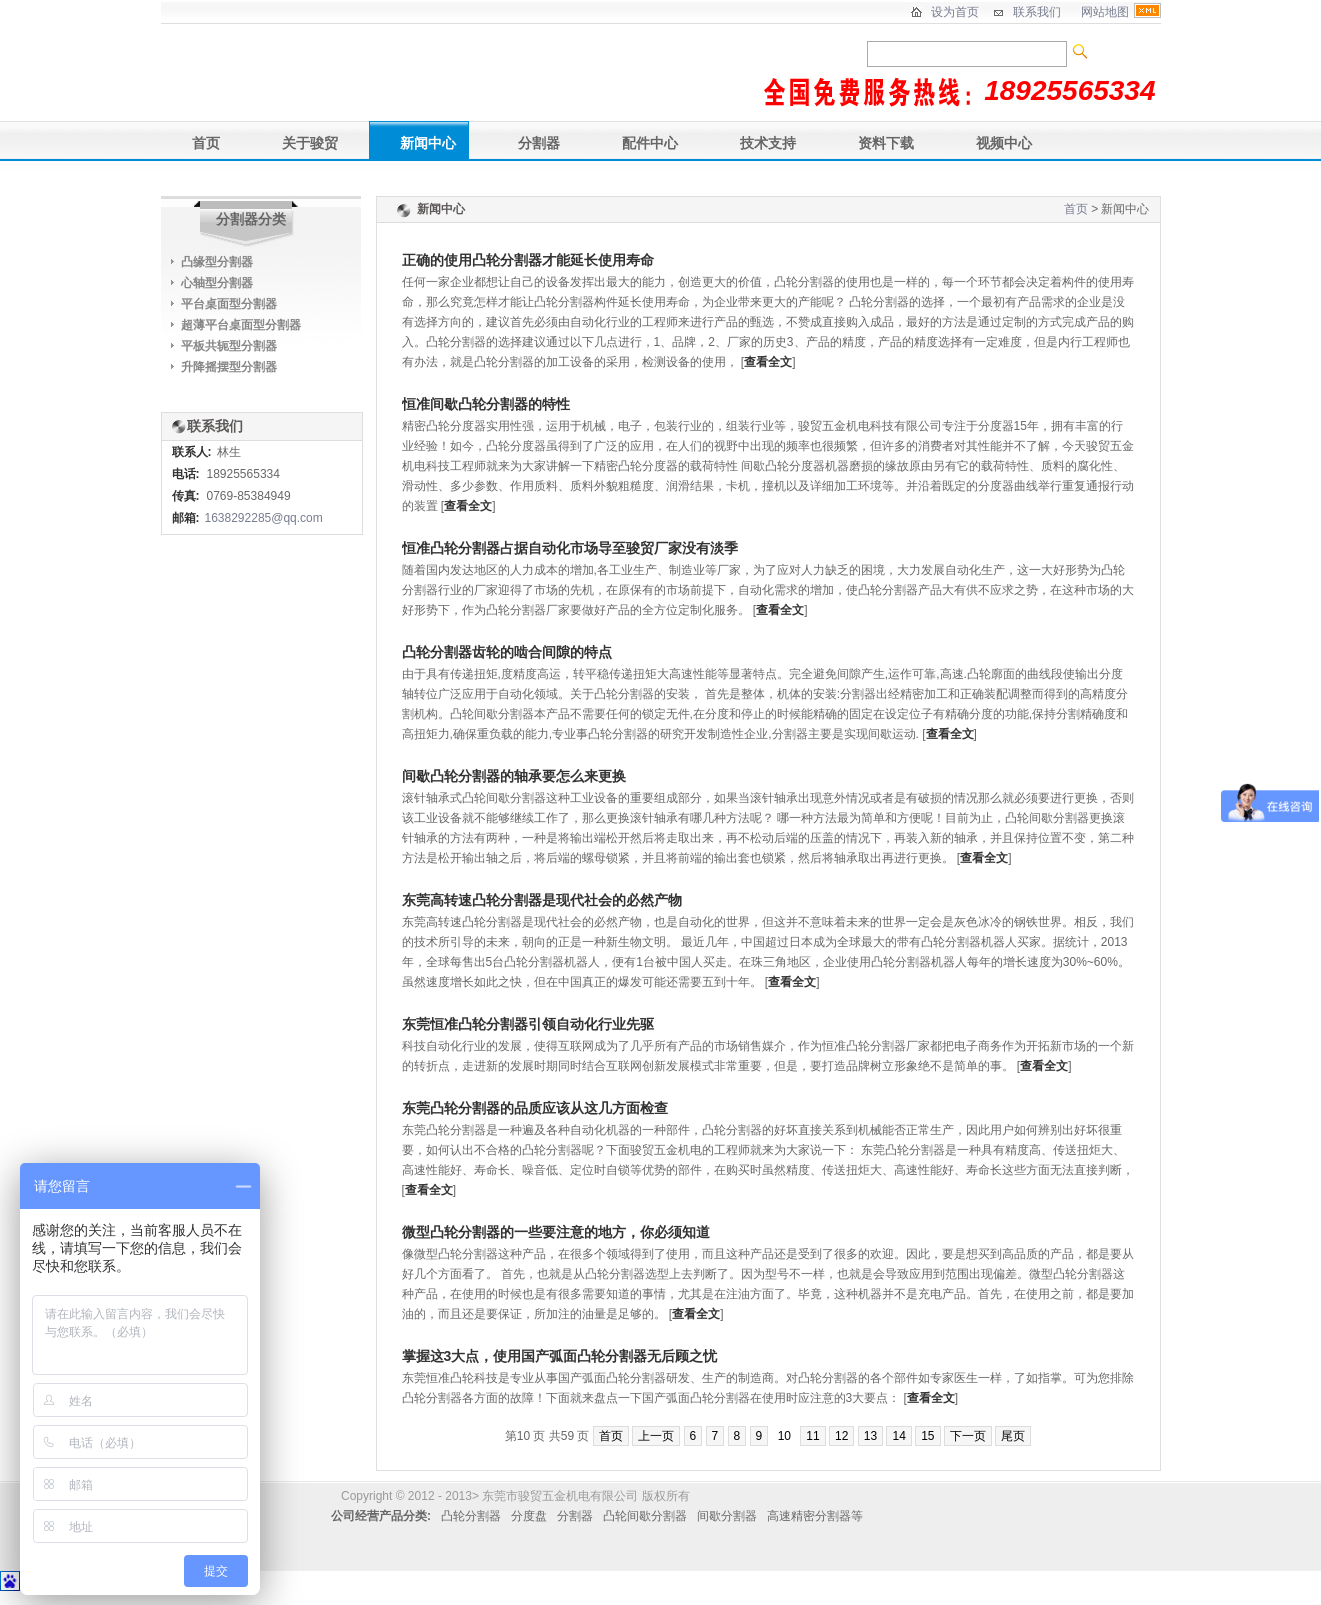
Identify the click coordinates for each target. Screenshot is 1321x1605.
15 (927, 1436)
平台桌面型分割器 (229, 304)
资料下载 (886, 143)
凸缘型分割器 (217, 262)
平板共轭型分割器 (229, 346)
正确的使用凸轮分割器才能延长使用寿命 (528, 260)
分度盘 (529, 1516)
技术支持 (768, 143)
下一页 (968, 1436)
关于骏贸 (310, 143)
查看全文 (768, 362)
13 (870, 1436)
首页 (206, 143)
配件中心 (650, 143)
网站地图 (1105, 12)
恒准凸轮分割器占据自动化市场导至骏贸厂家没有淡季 (570, 548)
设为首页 (955, 12)
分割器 (539, 143)
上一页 (656, 1436)
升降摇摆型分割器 (229, 367)
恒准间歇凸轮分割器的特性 (486, 404)
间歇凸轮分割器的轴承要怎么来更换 (514, 776)
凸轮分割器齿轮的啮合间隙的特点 (507, 652)
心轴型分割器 (217, 283)
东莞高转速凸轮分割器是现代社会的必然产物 (542, 900)
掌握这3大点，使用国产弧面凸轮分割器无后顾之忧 (560, 1356)
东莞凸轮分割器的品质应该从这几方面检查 (535, 1108)
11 (812, 1436)
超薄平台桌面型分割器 (241, 325)
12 (841, 1436)
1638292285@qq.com (264, 518)
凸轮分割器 (471, 1516)
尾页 (1013, 1436)
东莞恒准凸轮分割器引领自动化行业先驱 (528, 1024)
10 (784, 1436)
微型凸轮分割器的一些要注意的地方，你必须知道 (556, 1232)
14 (898, 1436)
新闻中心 (428, 143)
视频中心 (1004, 143)
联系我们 (1037, 12)
